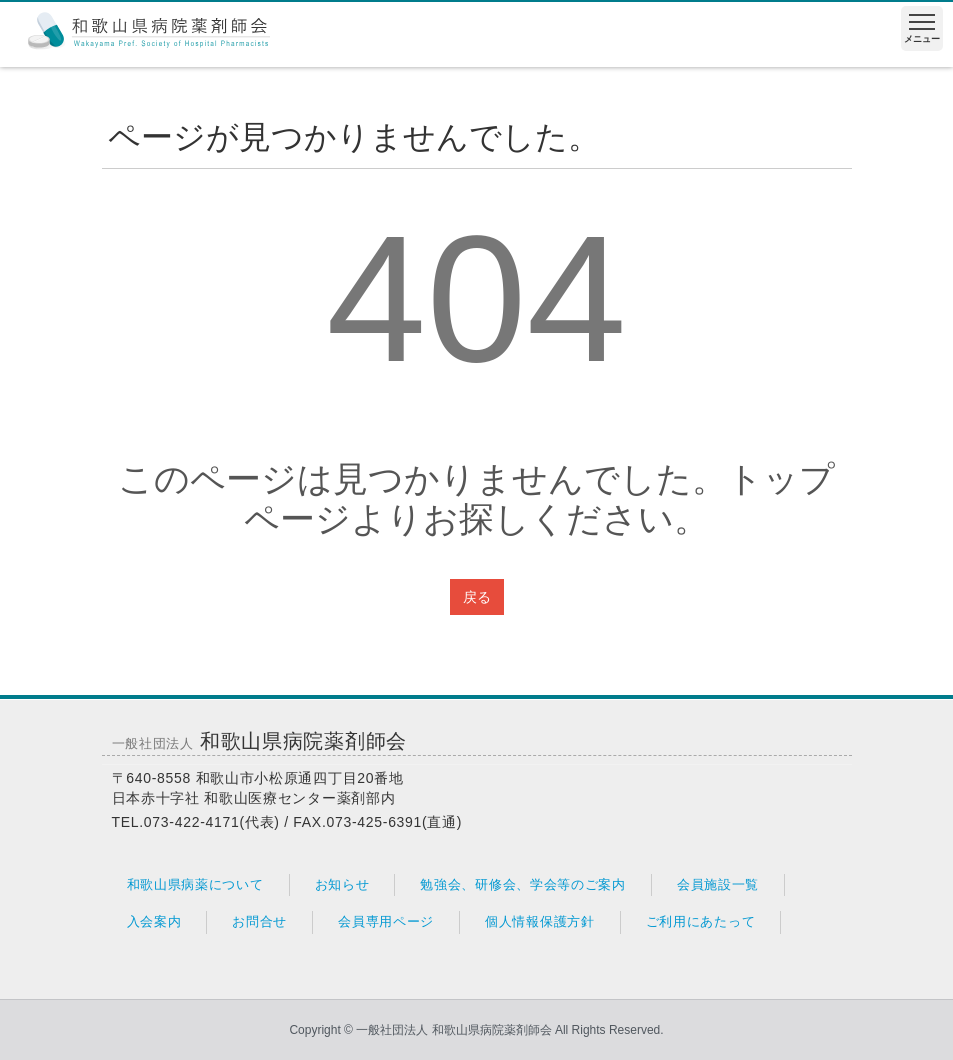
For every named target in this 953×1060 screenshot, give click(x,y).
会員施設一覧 (718, 884)
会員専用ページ (386, 921)
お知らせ (342, 884)
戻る (477, 597)
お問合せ (259, 921)
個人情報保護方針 (540, 921)
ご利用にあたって (701, 921)
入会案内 (154, 921)
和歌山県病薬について (195, 884)
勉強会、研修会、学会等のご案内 (523, 884)
